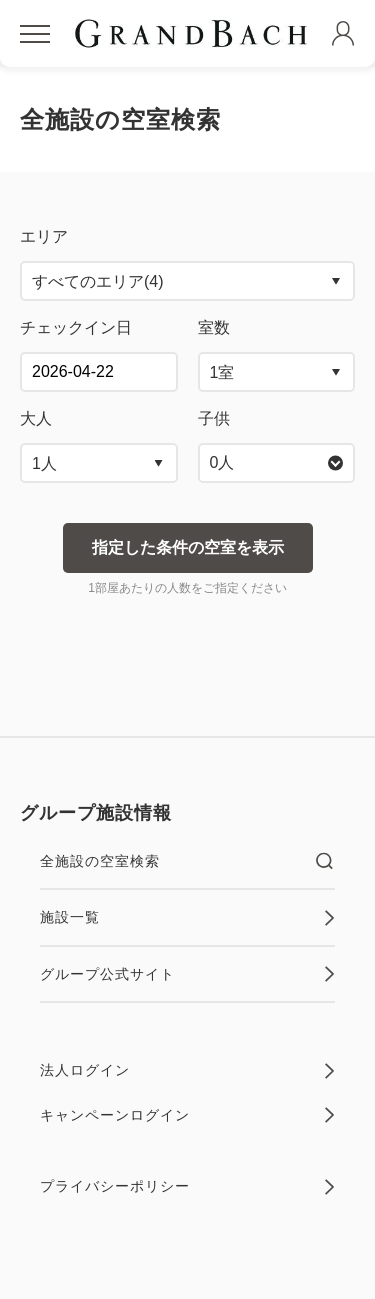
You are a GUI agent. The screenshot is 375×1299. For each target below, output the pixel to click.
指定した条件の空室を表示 (188, 547)
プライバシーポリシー (187, 1187)
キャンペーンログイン (187, 1115)
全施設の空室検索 (187, 861)
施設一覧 (187, 918)
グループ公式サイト (187, 974)
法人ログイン (187, 1071)
